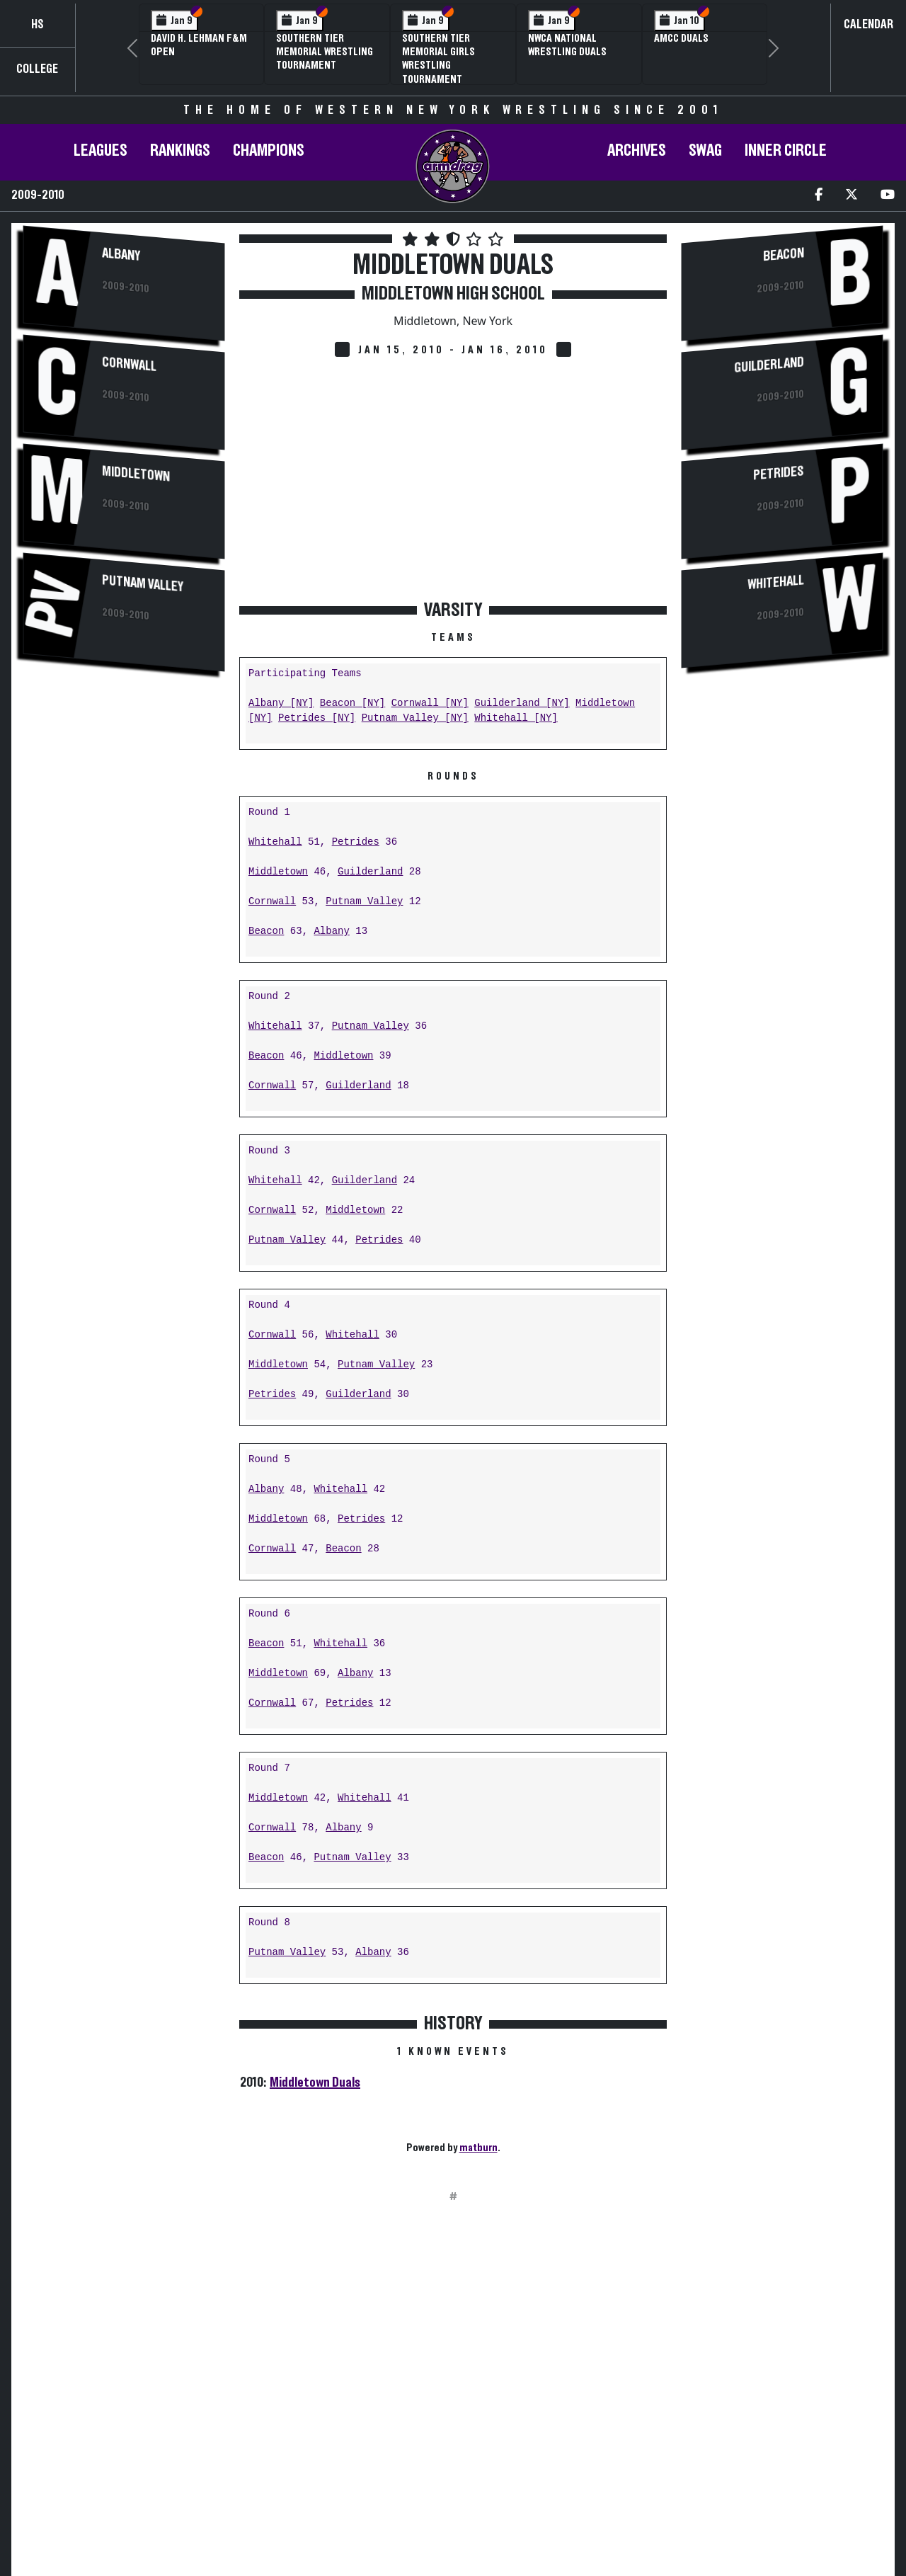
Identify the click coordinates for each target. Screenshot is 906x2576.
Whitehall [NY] (516, 718)
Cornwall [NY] (430, 703)
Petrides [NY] (316, 718)
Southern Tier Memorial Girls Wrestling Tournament (438, 59)
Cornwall (129, 364)
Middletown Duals (315, 2082)
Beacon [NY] (352, 703)
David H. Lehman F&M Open (199, 45)
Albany (121, 254)
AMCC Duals (681, 38)
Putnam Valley (142, 583)
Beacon (266, 931)
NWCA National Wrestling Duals (567, 45)
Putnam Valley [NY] (415, 718)
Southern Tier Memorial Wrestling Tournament (324, 52)
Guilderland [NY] (521, 703)
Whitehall (275, 842)
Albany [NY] (281, 703)
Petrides (355, 842)
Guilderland (370, 872)
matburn (478, 2147)
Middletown (136, 474)
